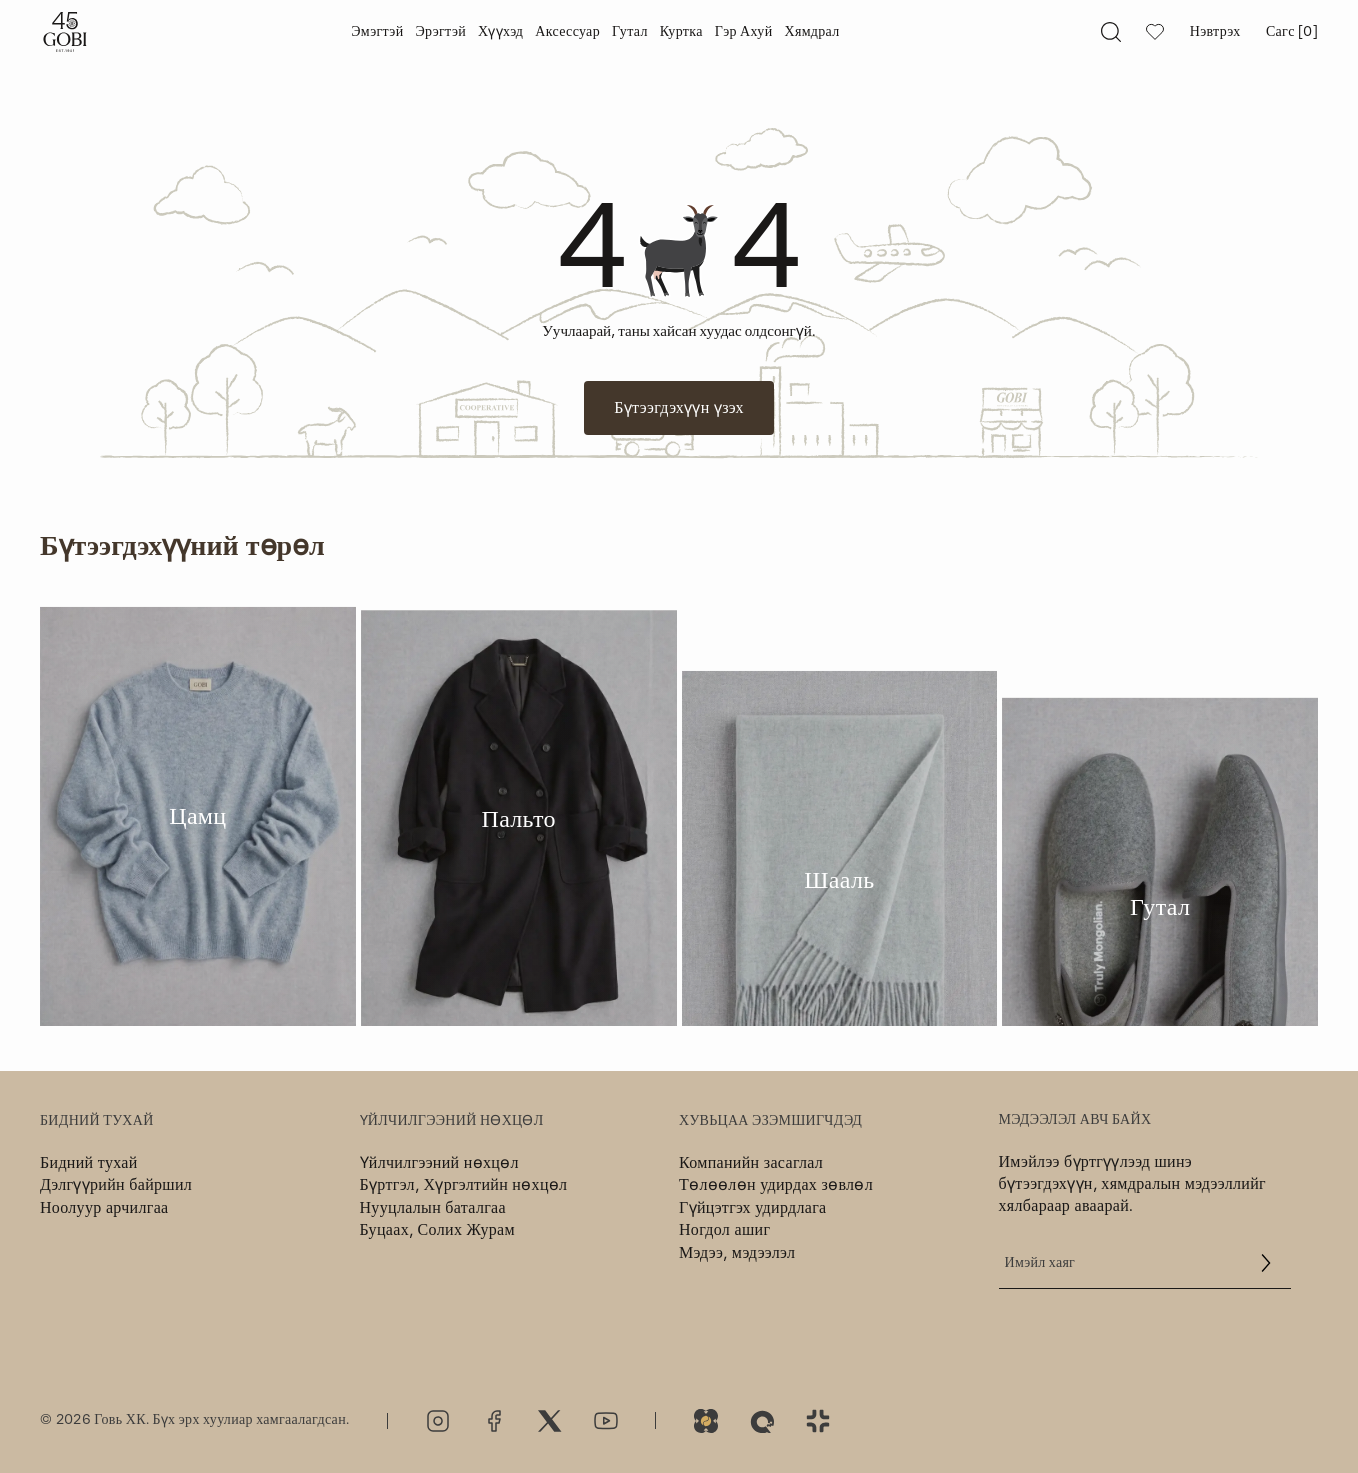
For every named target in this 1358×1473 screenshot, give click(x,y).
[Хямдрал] (811, 32)
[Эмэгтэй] (377, 32)
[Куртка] (681, 32)
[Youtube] (606, 1421)
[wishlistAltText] (1155, 32)
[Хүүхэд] (500, 32)
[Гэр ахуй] (744, 32)
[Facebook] (494, 1421)
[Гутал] (630, 32)
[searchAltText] (1111, 32)
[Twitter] (550, 1421)
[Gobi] (65, 32)
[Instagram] (438, 1421)
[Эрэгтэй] (440, 32)
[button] (1266, 1263)
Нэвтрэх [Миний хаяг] (1215, 32)
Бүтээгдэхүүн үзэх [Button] (678, 408)
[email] (1145, 1263)
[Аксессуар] (567, 32)
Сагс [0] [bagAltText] (1292, 32)
